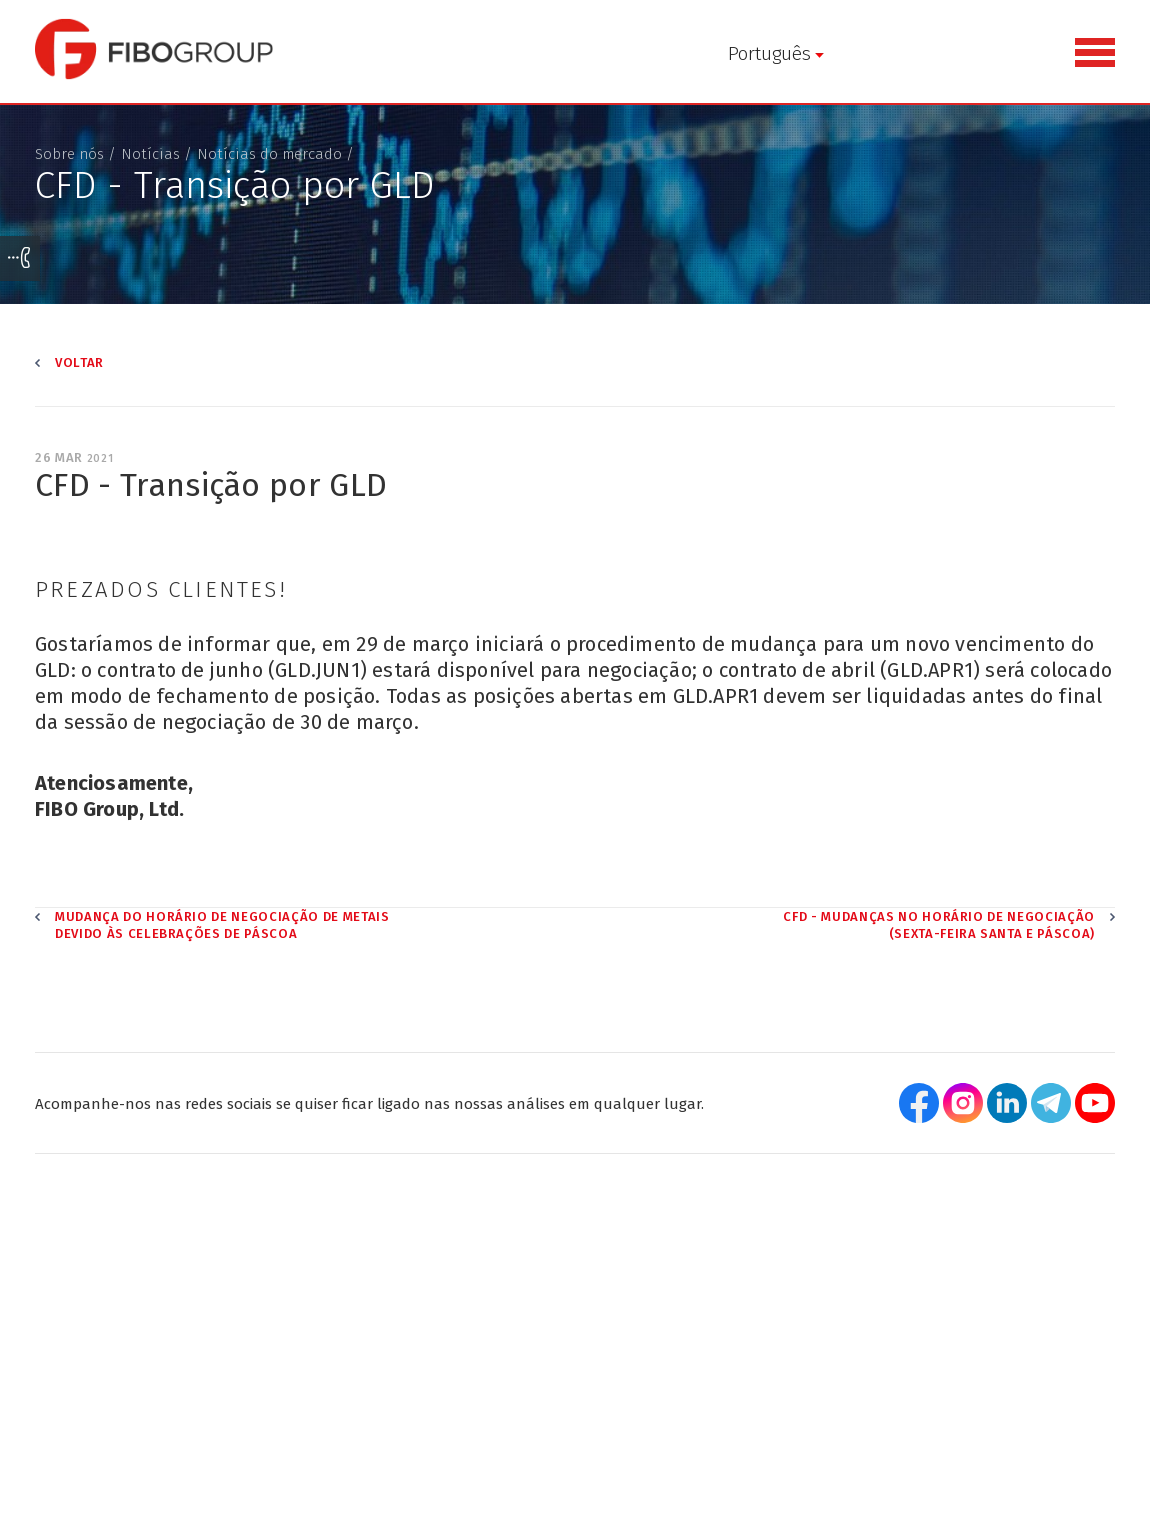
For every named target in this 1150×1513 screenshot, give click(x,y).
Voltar (79, 375)
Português (406, 53)
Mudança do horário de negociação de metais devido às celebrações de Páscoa (222, 939)
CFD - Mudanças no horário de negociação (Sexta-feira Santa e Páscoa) (939, 939)
